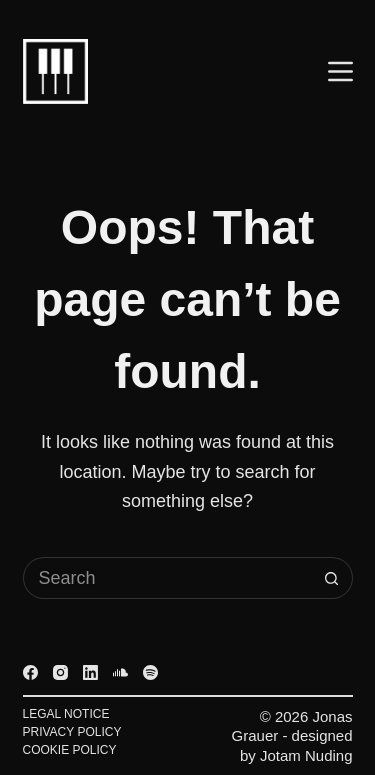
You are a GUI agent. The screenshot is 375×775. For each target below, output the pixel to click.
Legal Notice (66, 714)
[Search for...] (167, 578)
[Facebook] (30, 672)
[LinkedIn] (90, 672)
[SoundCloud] (120, 672)
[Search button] (332, 578)
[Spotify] (150, 672)
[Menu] (340, 71)
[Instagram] (60, 672)
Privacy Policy (72, 732)
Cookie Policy (70, 750)
